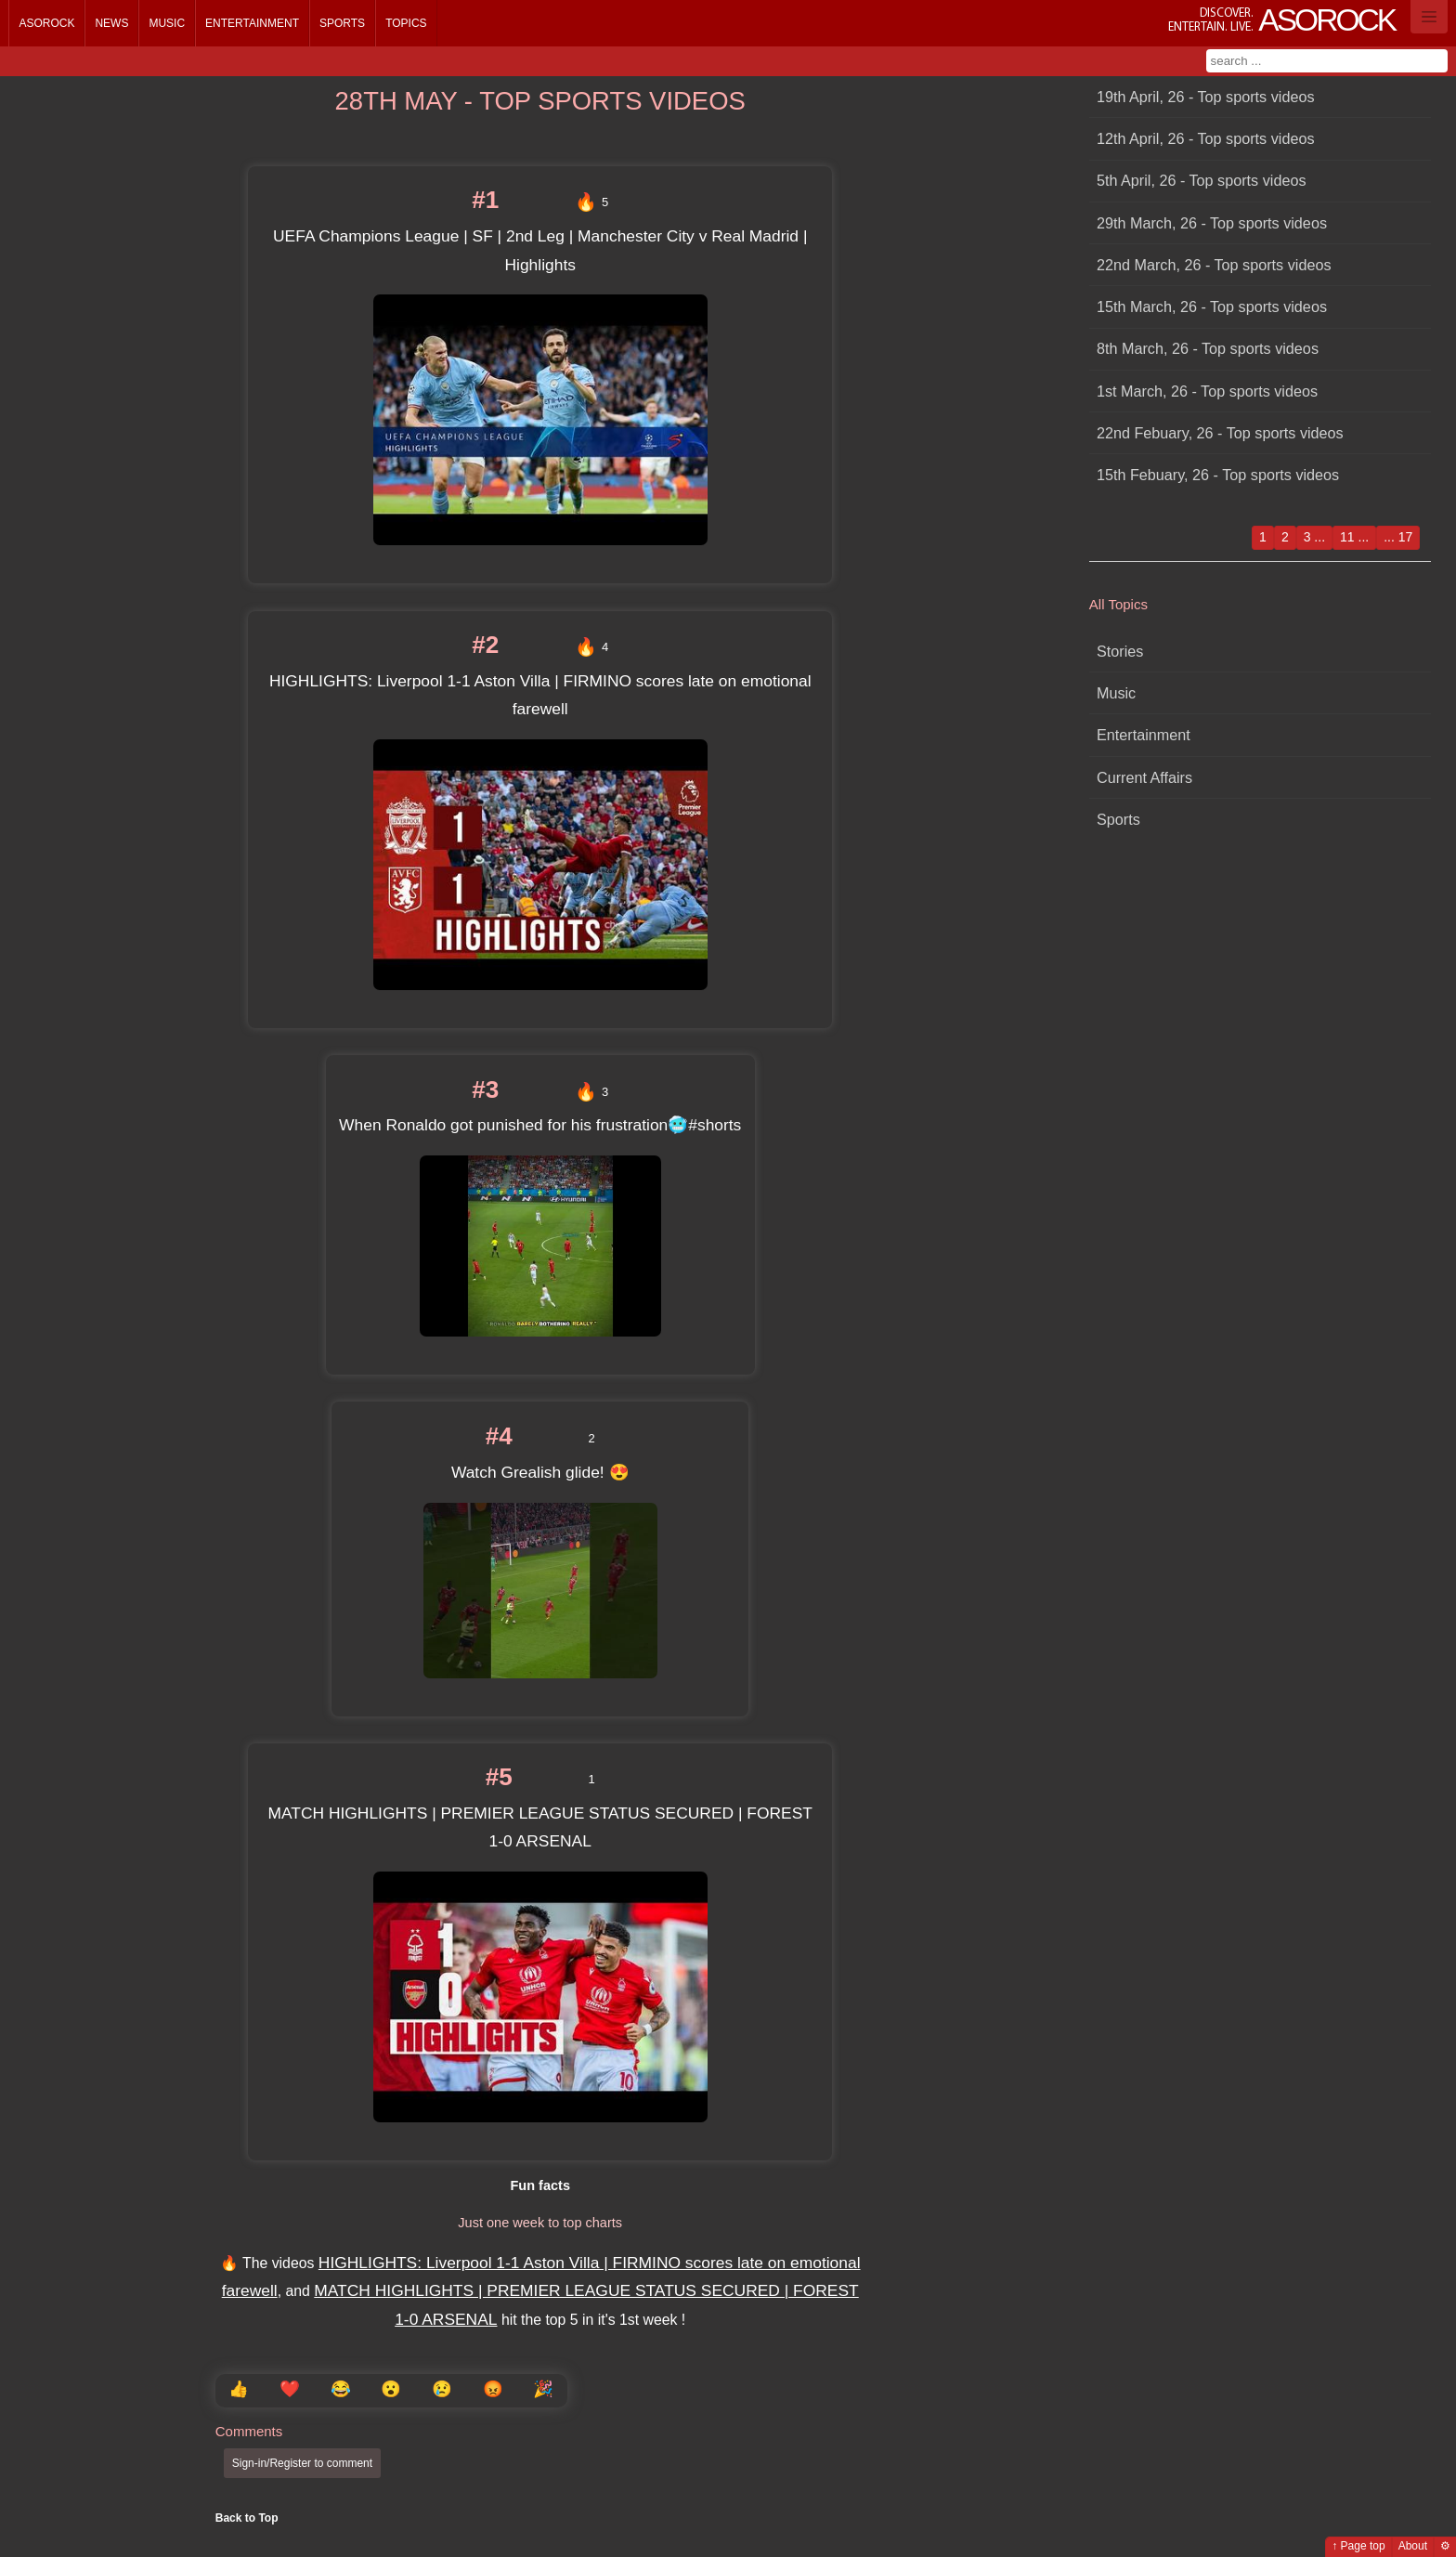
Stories (1120, 651)
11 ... (1354, 536)
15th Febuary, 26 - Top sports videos (1218, 474)
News (111, 23)
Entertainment (252, 23)
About (1412, 2545)
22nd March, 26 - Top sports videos (1214, 264)
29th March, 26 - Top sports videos (1212, 223)
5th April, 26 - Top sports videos (1201, 180)
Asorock (46, 23)
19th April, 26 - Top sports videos (1206, 96)
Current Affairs (1144, 777)
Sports (342, 23)
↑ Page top (1358, 2545)
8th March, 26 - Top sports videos (1208, 348)
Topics (405, 23)
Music (167, 23)
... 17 (1398, 536)
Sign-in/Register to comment (302, 2463)
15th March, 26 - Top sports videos (1212, 306)
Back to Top (247, 2517)
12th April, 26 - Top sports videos (1206, 138)
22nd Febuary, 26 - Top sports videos (1220, 432)
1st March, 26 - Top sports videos (1207, 391)
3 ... (1314, 536)
